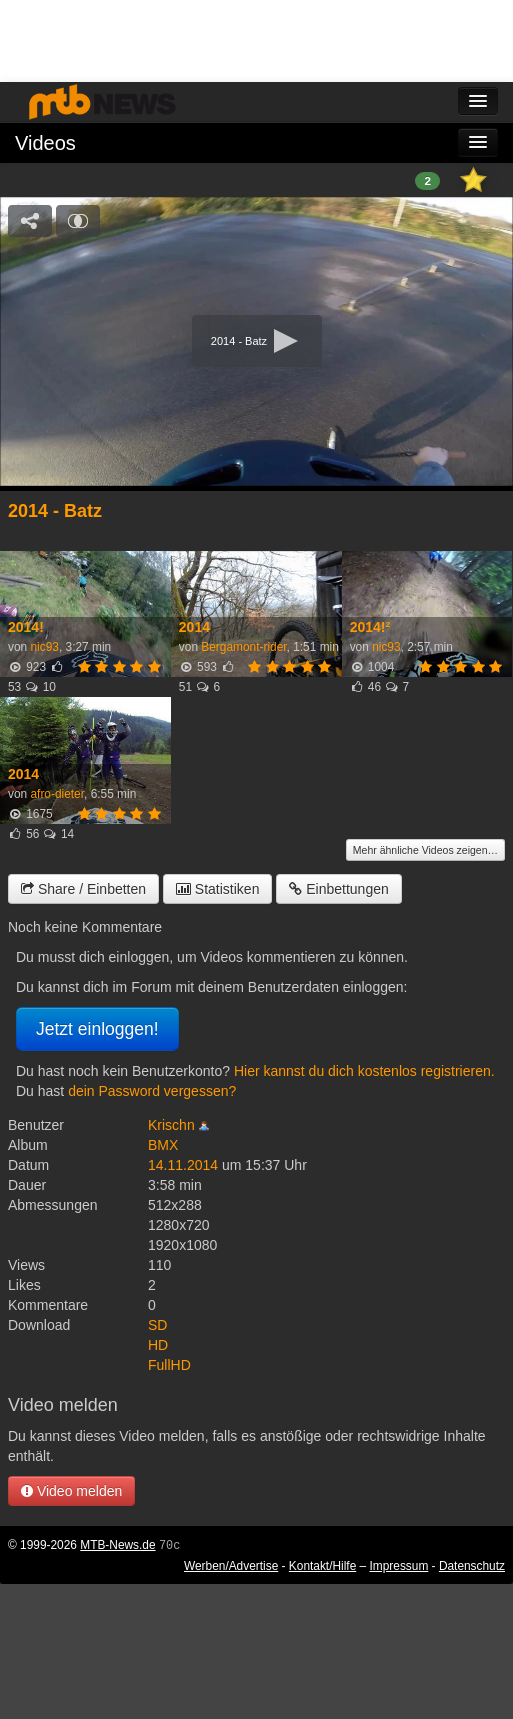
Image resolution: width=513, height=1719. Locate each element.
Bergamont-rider (243, 647)
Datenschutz (472, 1566)
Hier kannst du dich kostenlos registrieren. (364, 1071)
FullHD (169, 1365)
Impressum (399, 1566)
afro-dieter (57, 794)
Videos (45, 143)
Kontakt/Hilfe (322, 1566)
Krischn (171, 1125)
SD (157, 1325)
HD (158, 1345)
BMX (163, 1145)
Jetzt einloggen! (97, 1029)
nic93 (44, 647)
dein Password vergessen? (152, 1091)
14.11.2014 (183, 1165)
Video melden (71, 1491)
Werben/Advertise (231, 1566)
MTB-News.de (117, 1545)
